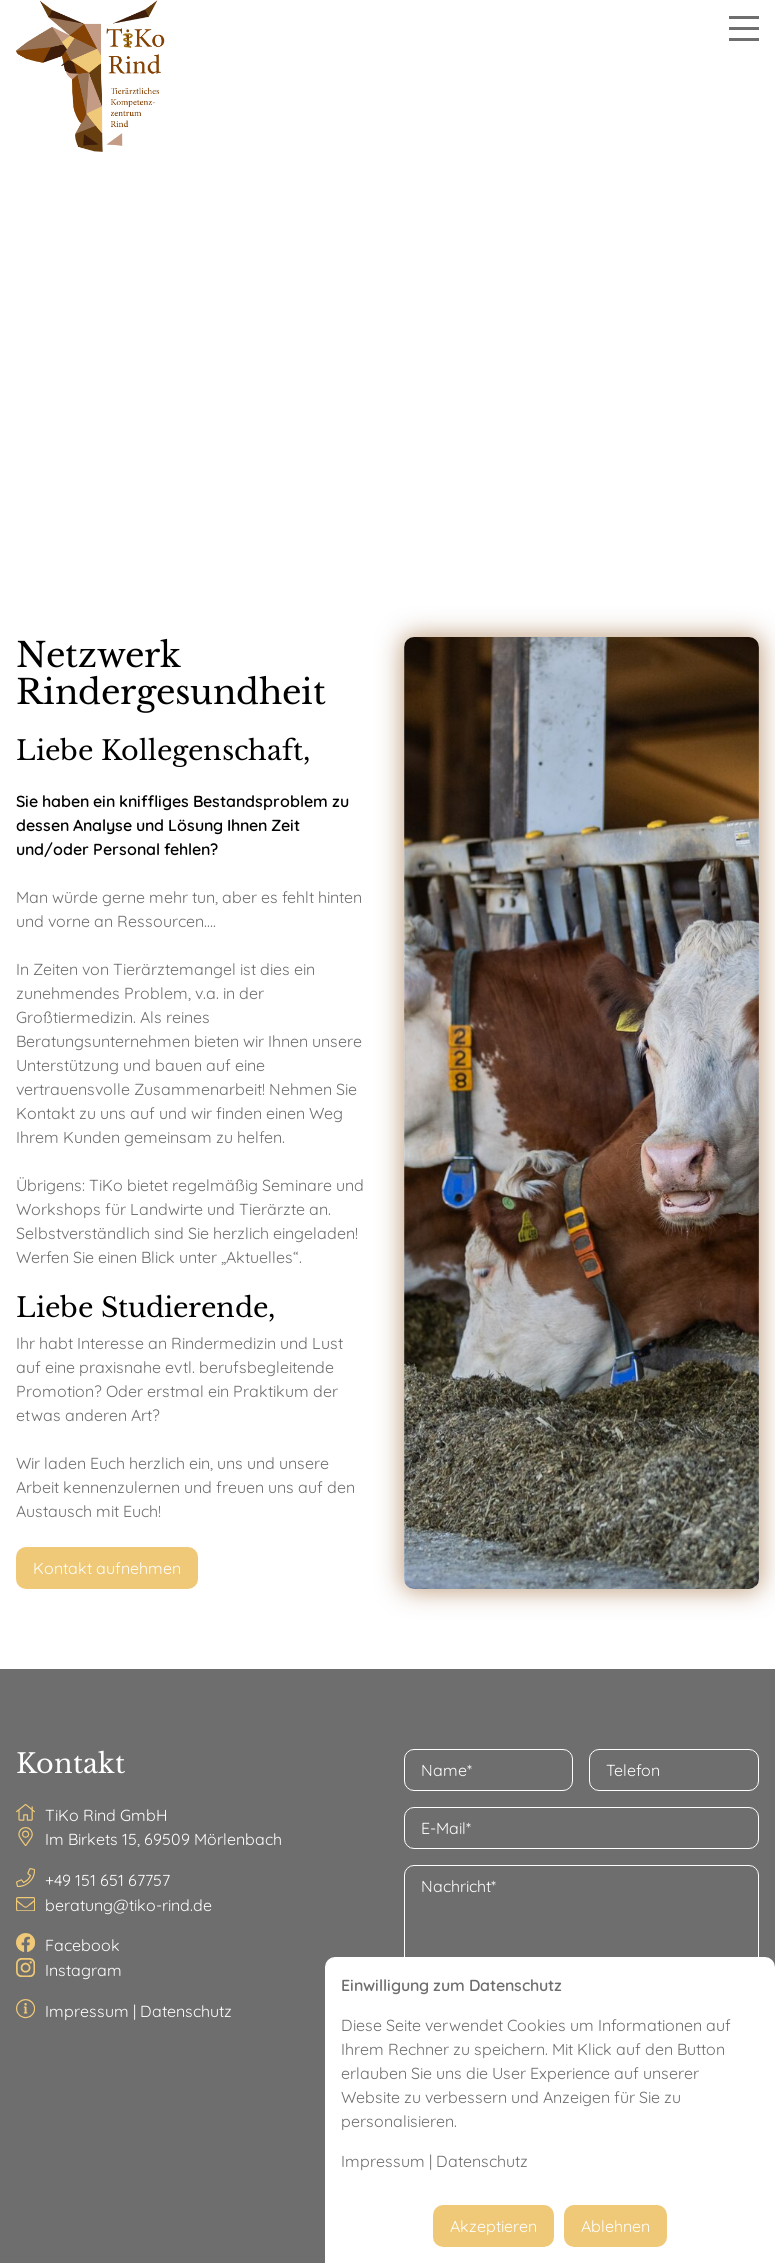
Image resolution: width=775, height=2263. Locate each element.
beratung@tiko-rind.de (128, 1905)
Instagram (83, 1970)
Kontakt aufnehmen (107, 1568)
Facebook (82, 1945)
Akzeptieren (493, 2226)
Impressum (87, 2011)
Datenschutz (186, 2011)
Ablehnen (615, 2226)
